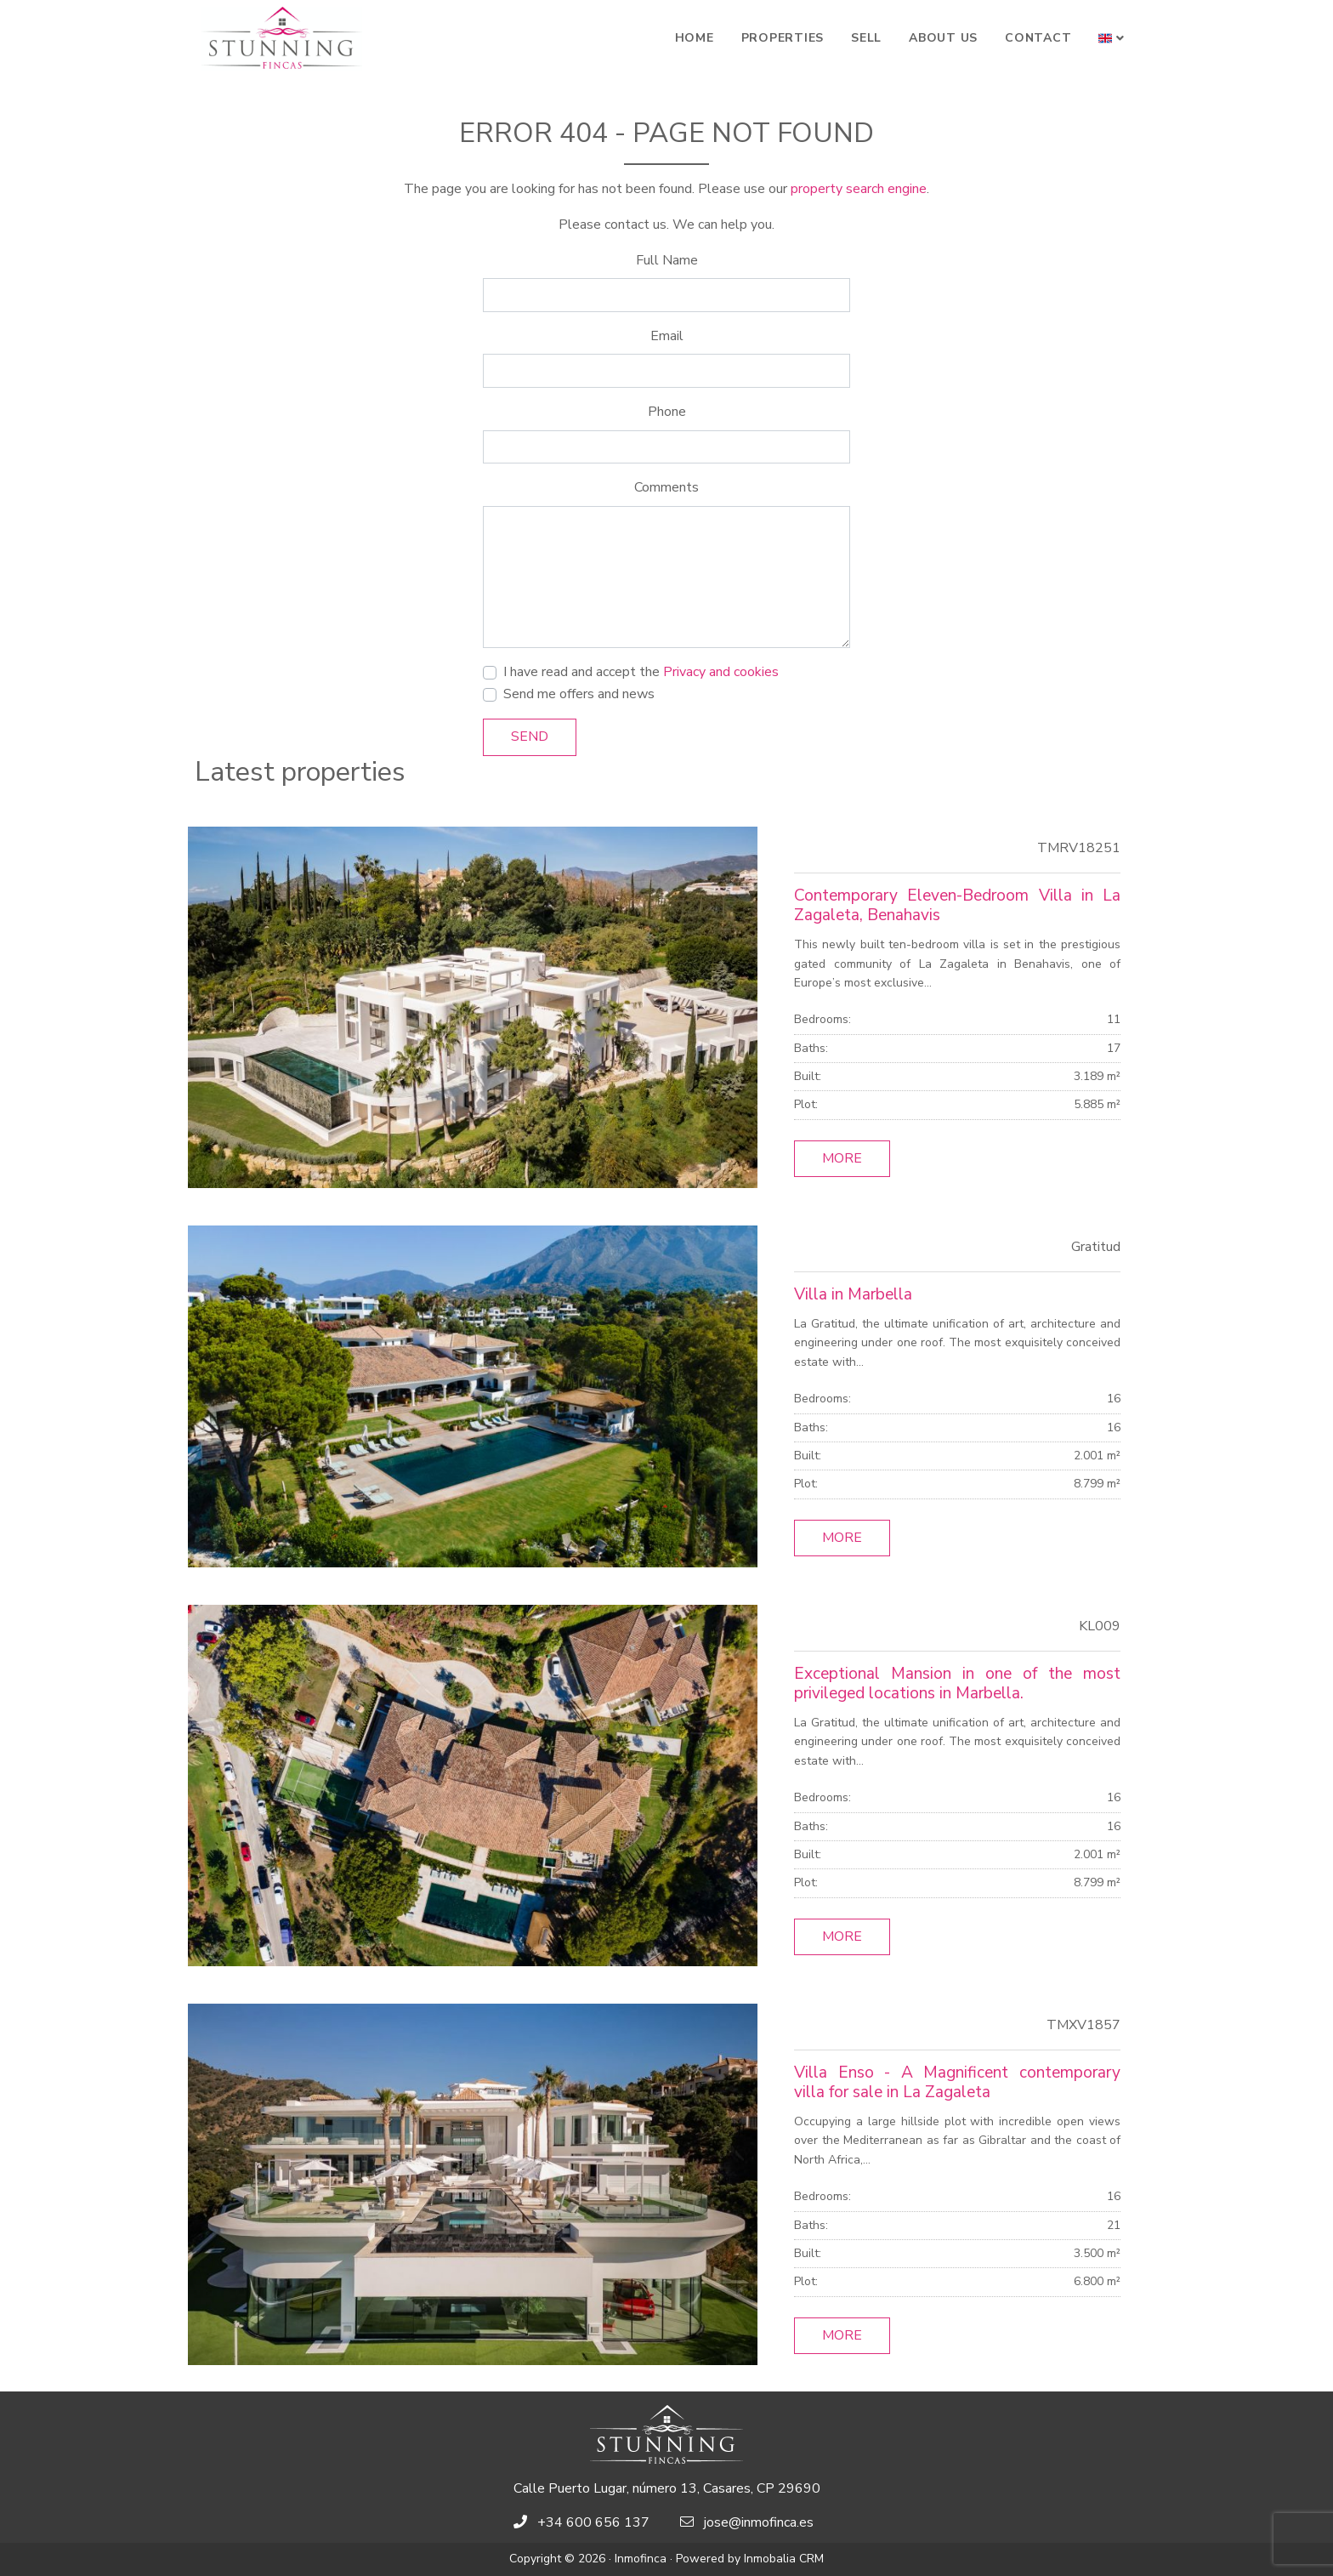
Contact (1038, 38)
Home (694, 38)
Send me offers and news (579, 694)
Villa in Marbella (853, 1294)
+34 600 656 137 (593, 2522)
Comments (666, 487)
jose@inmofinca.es (759, 2522)
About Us (943, 38)
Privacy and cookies (721, 671)
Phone (667, 411)
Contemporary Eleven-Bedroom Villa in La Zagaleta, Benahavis (957, 905)
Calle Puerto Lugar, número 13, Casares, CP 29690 (666, 2488)
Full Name (667, 260)
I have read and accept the (641, 671)
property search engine (859, 188)
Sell (866, 38)
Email (667, 336)
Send (529, 736)
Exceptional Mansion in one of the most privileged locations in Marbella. (957, 1683)
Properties (783, 38)
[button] (1111, 38)
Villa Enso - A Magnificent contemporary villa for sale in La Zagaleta (957, 2082)
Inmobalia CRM (784, 2558)
